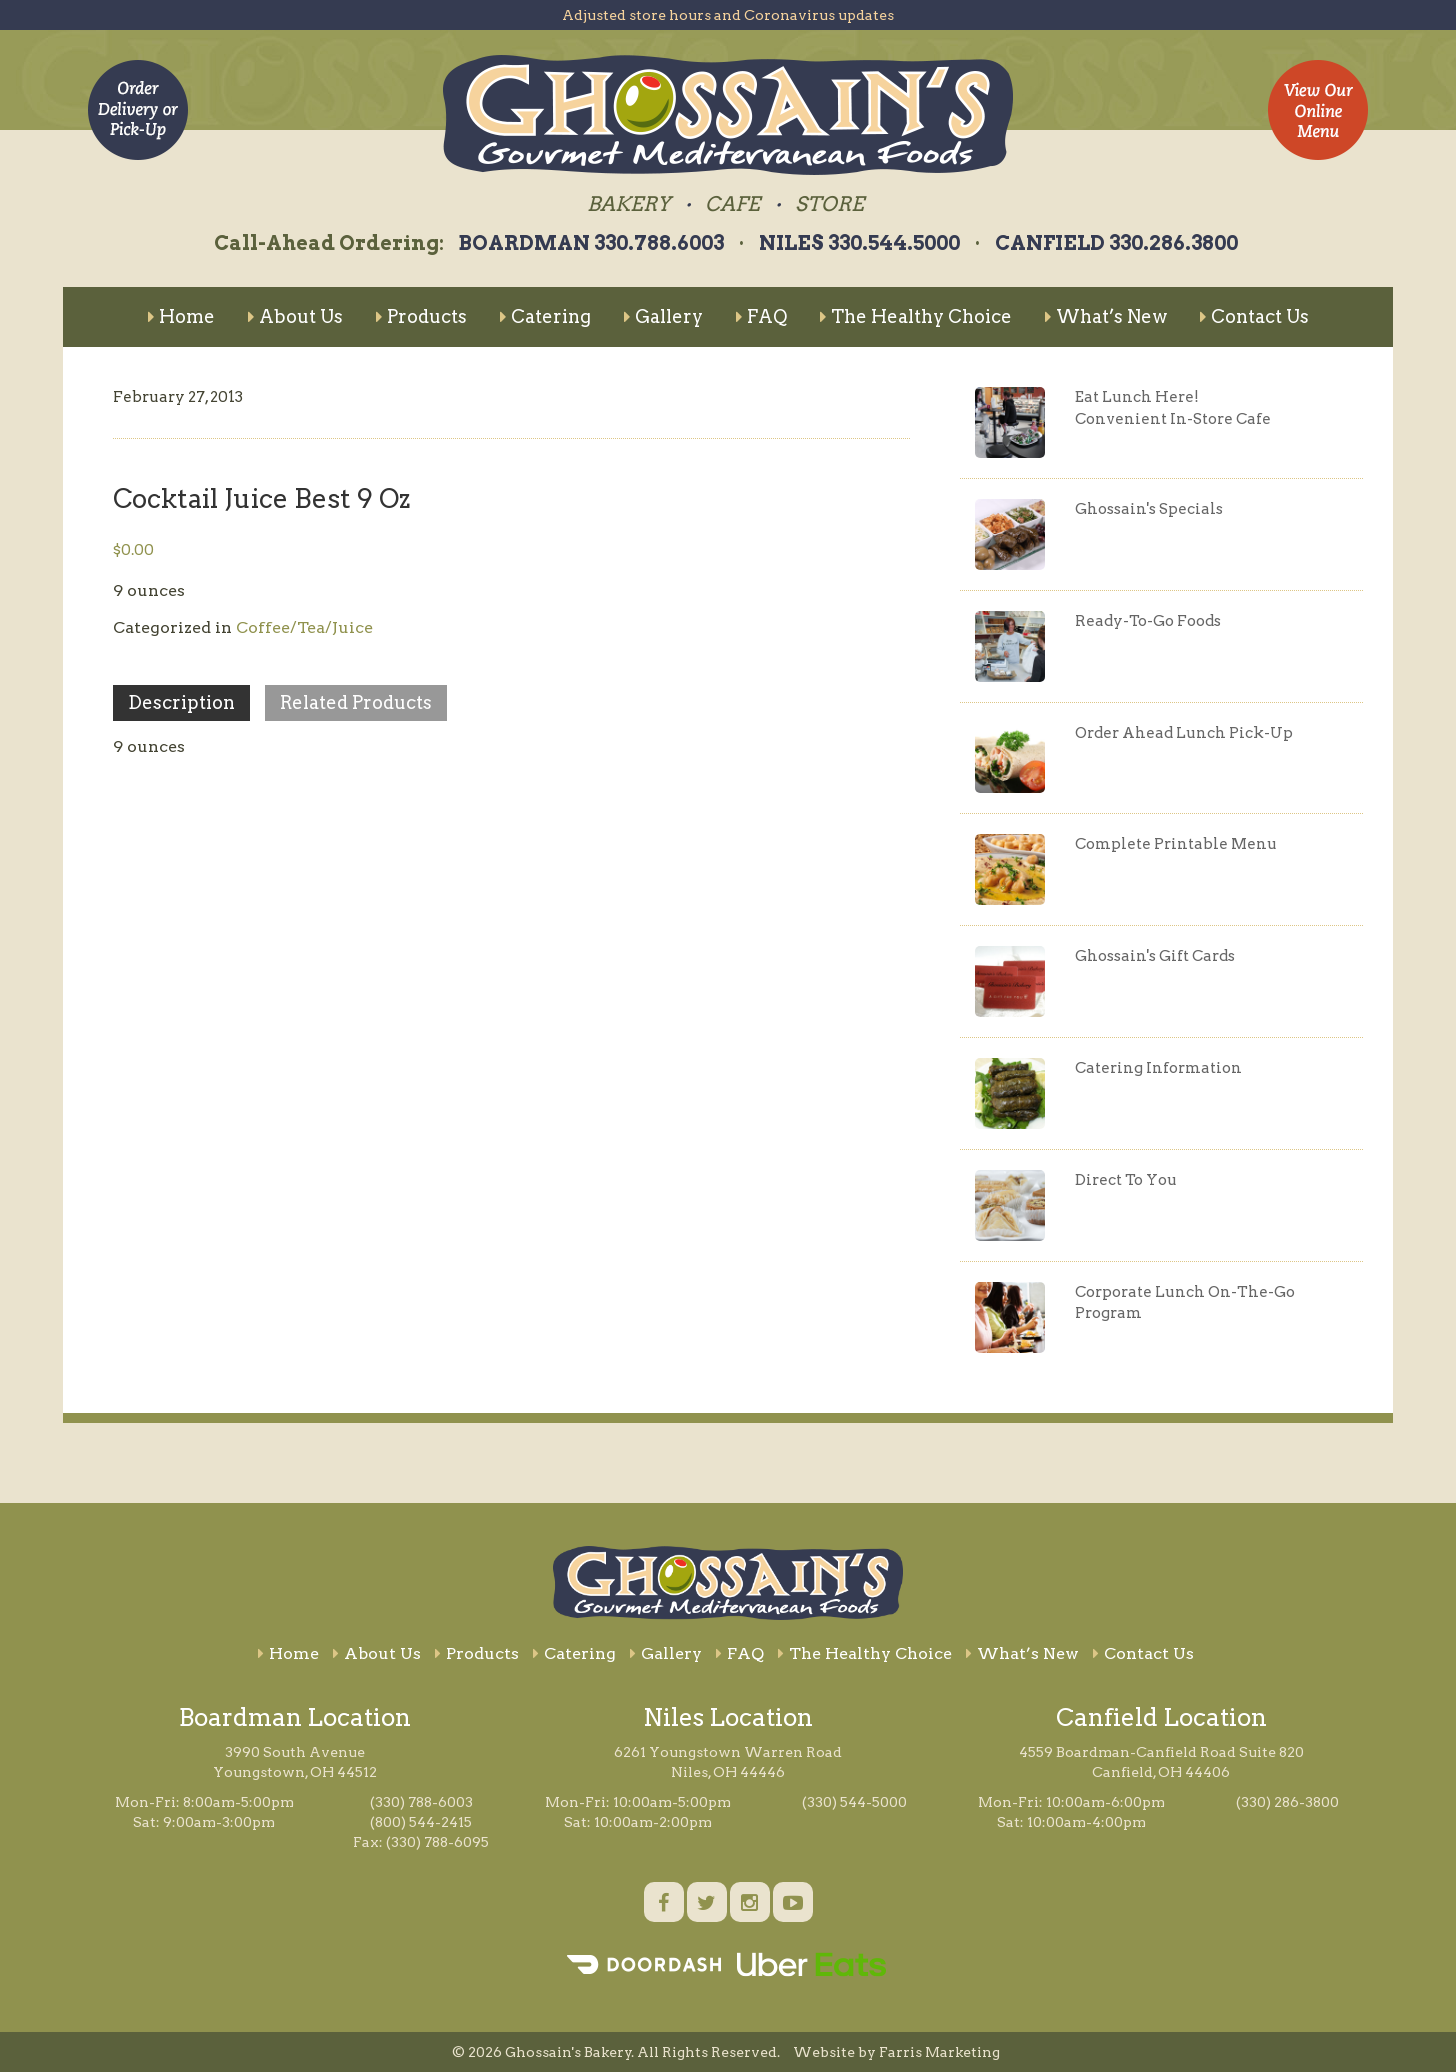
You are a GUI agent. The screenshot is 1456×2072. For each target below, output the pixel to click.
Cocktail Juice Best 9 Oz (261, 498)
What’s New (1106, 316)
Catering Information (1158, 1068)
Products (421, 316)
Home (181, 316)
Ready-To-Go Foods (1148, 621)
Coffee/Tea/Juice (304, 627)
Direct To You (1126, 1180)
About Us (295, 316)
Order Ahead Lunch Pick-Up (1184, 733)
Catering (545, 316)
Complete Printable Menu (1176, 844)
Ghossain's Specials (1149, 509)
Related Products (356, 702)
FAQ (761, 316)
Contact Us (1254, 316)
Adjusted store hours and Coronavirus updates (728, 15)
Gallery (663, 316)
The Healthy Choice (916, 316)
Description (181, 702)
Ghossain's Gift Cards (1155, 956)
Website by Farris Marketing (896, 2052)
